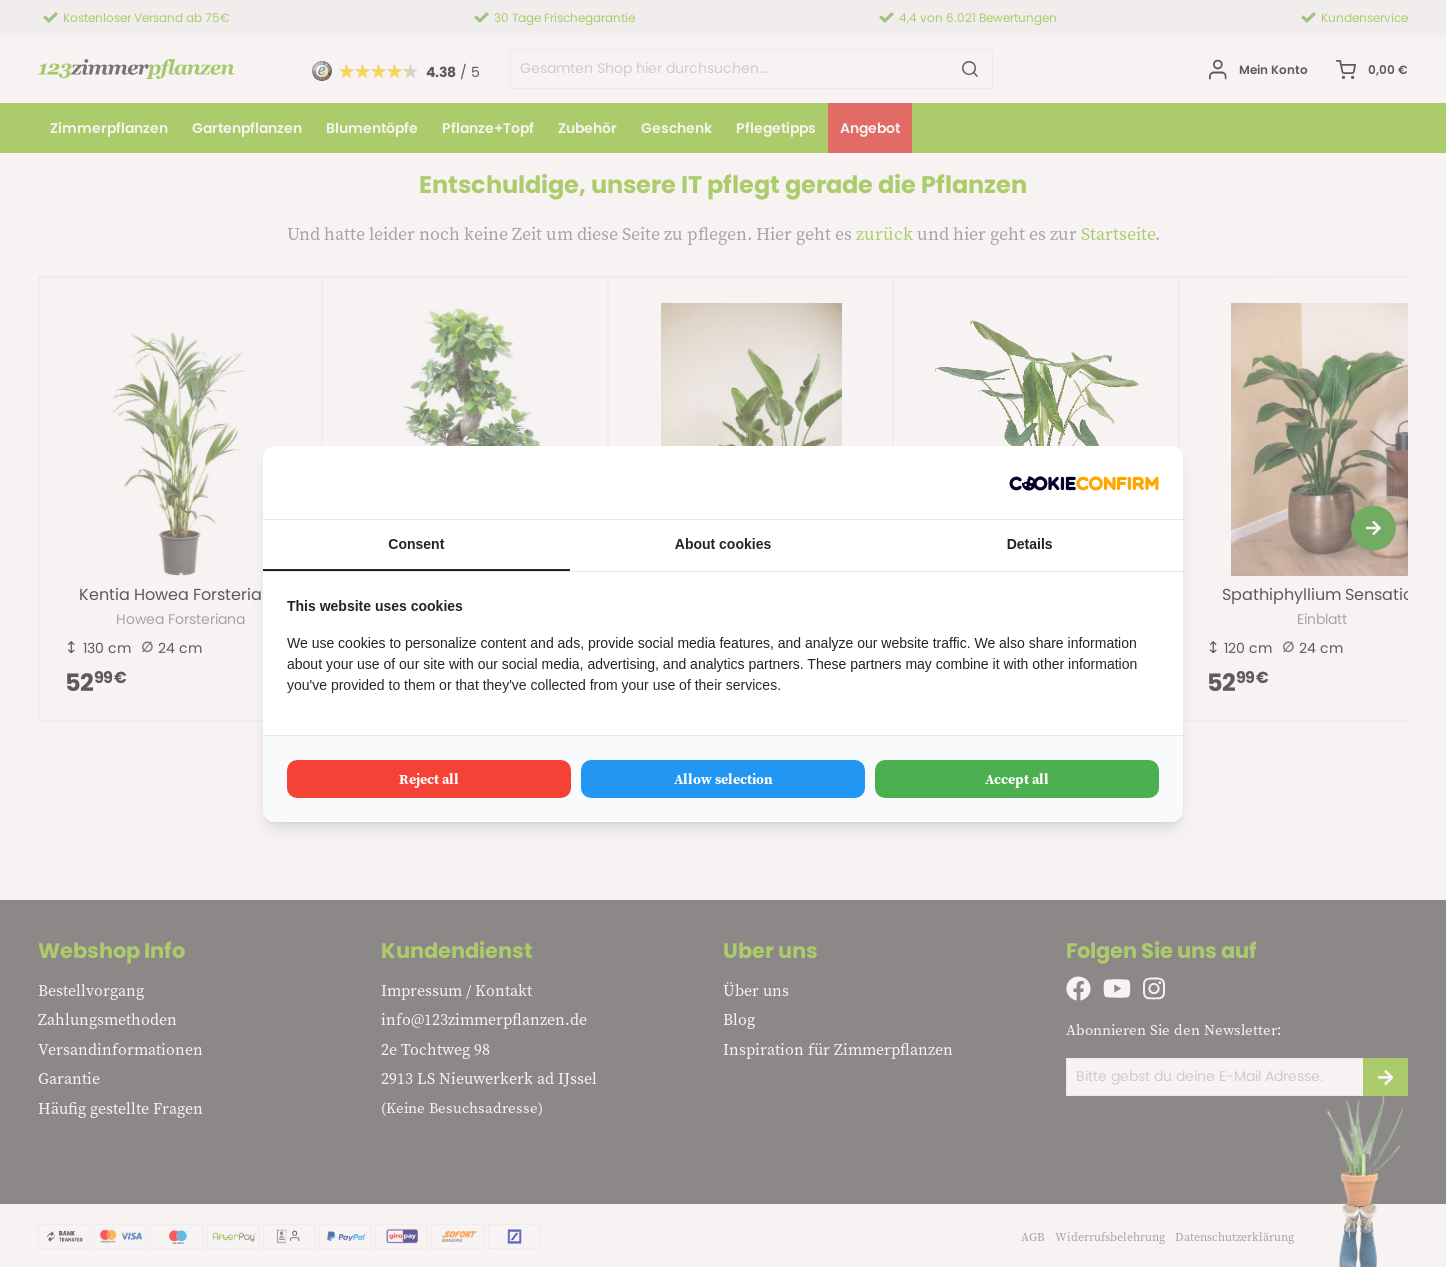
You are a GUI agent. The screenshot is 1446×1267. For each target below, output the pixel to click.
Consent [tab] (416, 544)
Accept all (1017, 779)
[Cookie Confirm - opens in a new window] (1084, 482)
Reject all (429, 779)
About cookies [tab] (723, 544)
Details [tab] (1030, 544)
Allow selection (723, 779)
